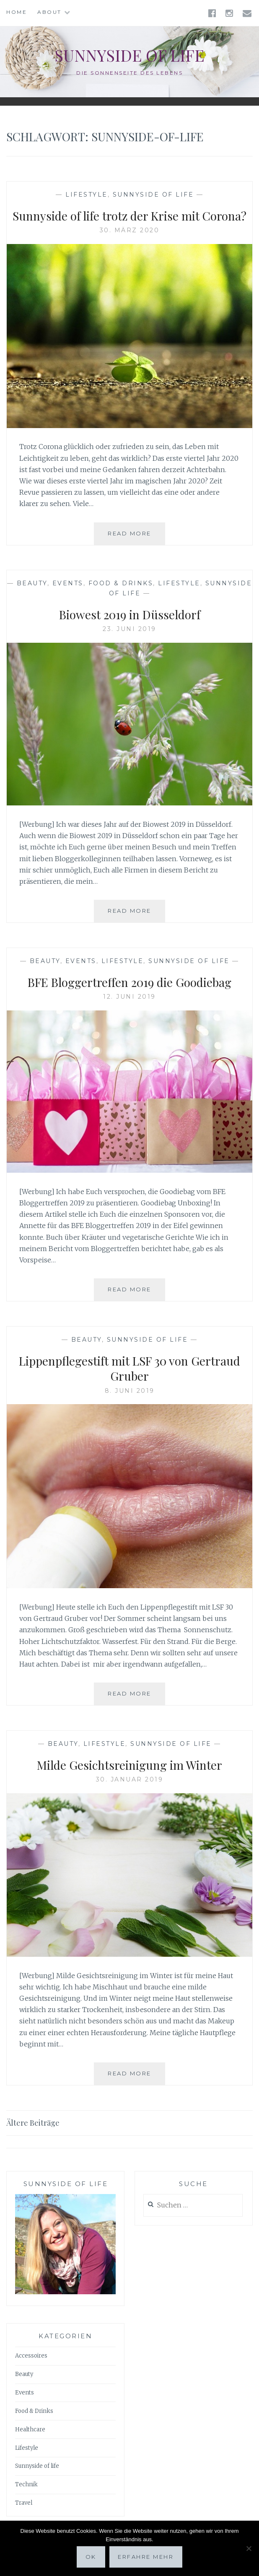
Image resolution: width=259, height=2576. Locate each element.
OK (90, 2556)
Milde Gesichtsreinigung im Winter (129, 1765)
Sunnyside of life (129, 55)
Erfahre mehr (146, 2556)
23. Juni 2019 (129, 629)
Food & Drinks (120, 583)
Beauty (32, 583)
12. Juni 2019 (129, 996)
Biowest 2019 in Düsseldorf (129, 614)
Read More (136, 536)
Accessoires (31, 2355)
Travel (23, 2502)
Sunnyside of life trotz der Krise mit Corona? (129, 215)
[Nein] (248, 2548)
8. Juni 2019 (130, 1390)
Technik (26, 2484)
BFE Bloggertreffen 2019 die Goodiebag (129, 982)
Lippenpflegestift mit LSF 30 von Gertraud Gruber (129, 1368)
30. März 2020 (130, 230)
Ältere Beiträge (33, 2123)
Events (67, 583)
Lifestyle (86, 194)
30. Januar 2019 (129, 1779)
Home (16, 12)
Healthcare (30, 2429)
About (49, 12)
